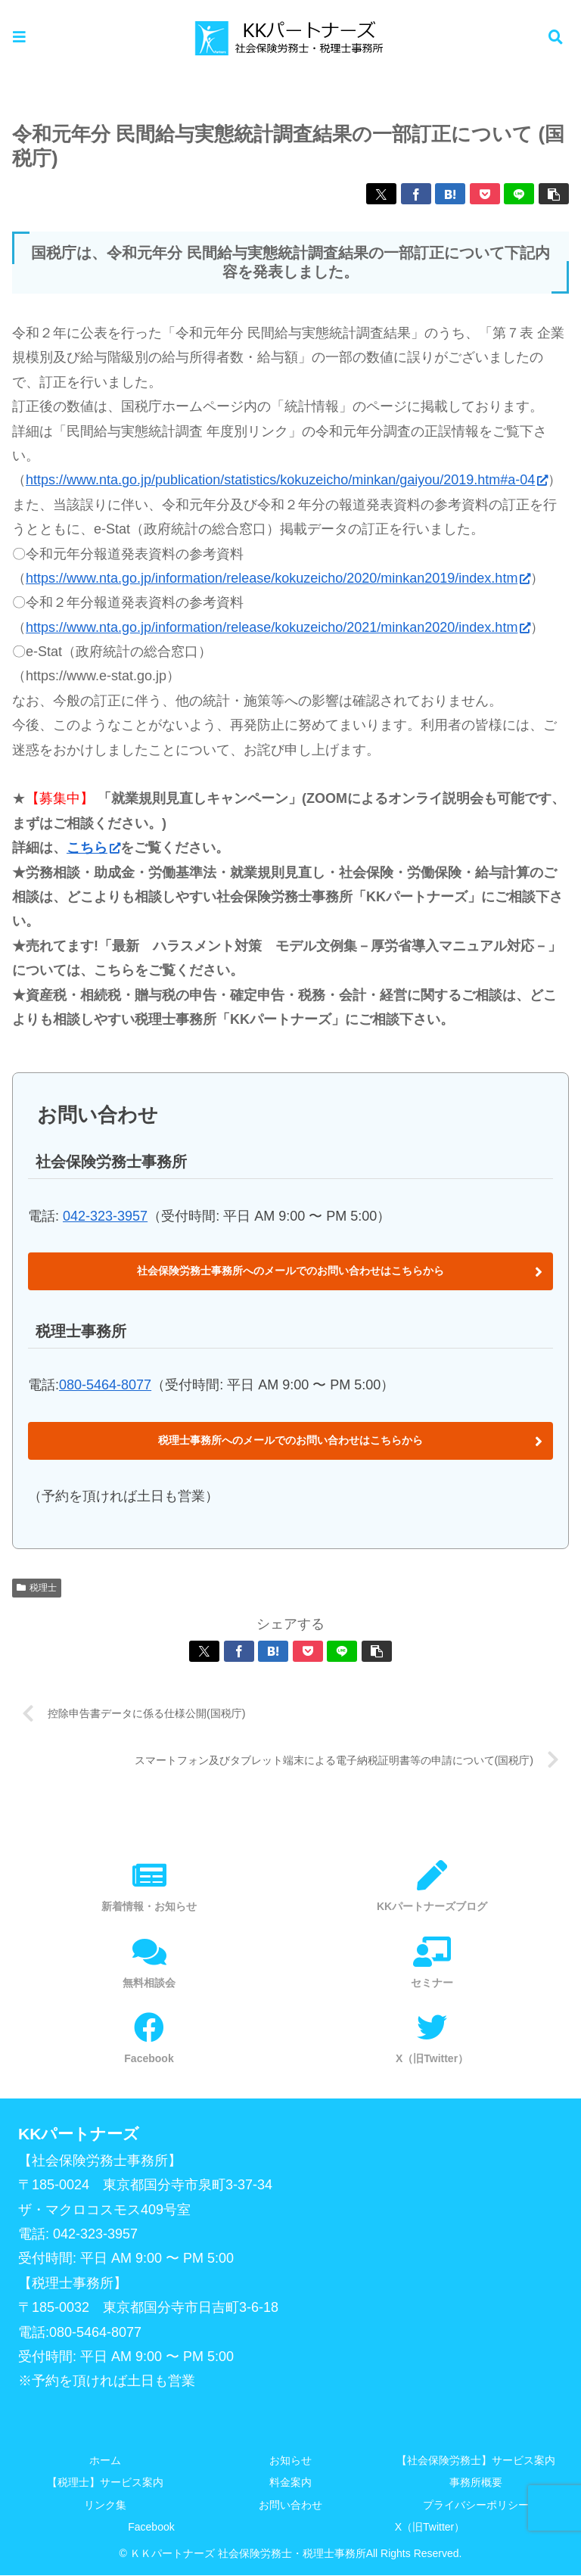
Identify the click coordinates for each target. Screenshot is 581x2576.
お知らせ (290, 2461)
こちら (93, 847)
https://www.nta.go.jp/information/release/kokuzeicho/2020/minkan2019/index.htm (278, 578)
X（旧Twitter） (430, 2527)
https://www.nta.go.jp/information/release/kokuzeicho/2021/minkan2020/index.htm (278, 627)
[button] (554, 193)
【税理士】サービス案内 (105, 2483)
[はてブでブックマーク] (450, 193)
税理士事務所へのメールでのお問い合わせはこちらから (290, 1440)
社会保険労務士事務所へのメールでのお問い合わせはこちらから (290, 1271)
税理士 (37, 1587)
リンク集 (105, 2505)
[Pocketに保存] (485, 193)
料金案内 (290, 2483)
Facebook (151, 2527)
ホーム (105, 2461)
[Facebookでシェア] (416, 193)
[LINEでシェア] (519, 193)
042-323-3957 (105, 1216)
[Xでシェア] (381, 193)
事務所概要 (475, 2483)
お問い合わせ (290, 2505)
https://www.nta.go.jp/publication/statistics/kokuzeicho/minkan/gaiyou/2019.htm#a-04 (287, 479)
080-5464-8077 (105, 1384)
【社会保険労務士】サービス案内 (475, 2461)
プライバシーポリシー (476, 2505)
